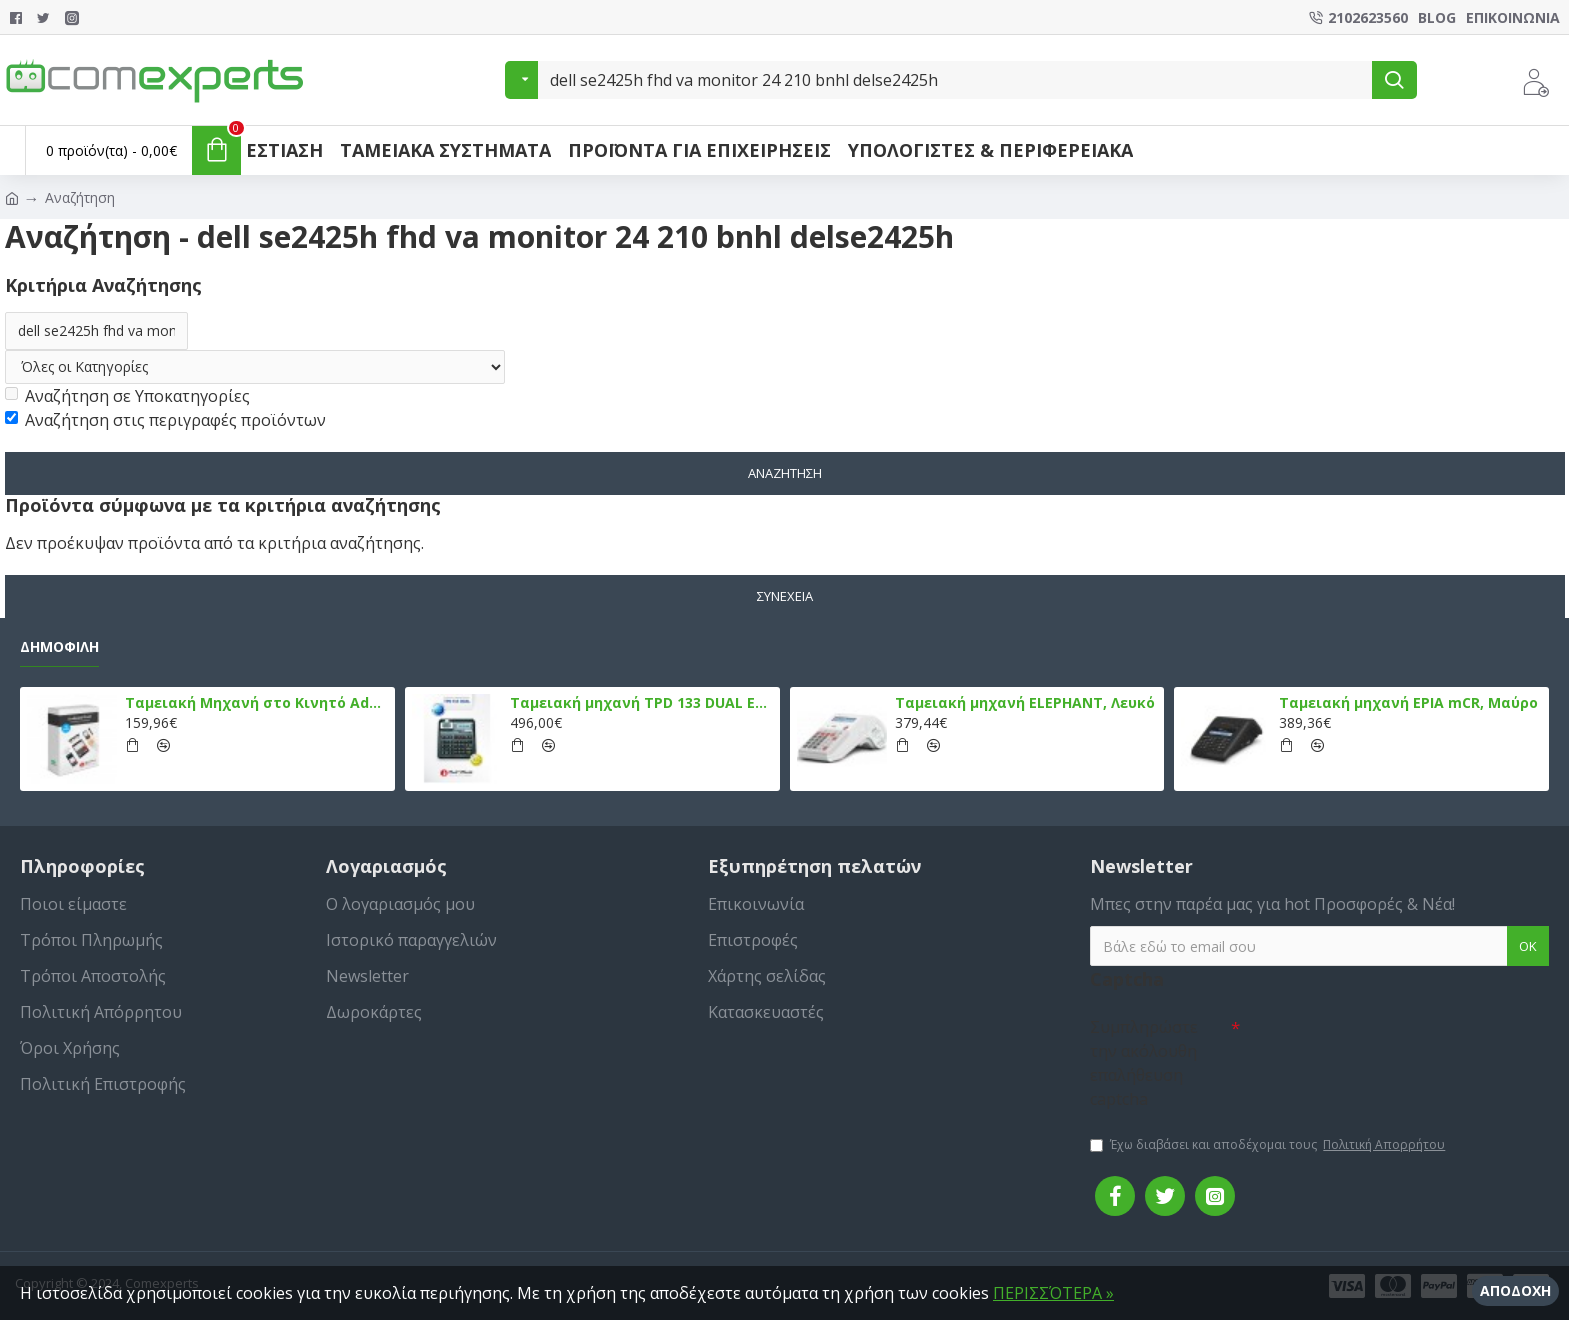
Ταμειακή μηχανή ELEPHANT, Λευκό (1025, 703)
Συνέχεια (785, 596)
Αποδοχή (1515, 1290)
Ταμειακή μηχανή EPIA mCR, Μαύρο (1408, 703)
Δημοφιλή (59, 647)
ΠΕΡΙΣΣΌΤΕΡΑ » (1053, 1293)
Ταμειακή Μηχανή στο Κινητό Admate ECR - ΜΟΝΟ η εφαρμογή (256, 703)
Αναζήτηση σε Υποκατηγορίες (127, 396)
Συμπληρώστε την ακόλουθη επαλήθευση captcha (1144, 1063)
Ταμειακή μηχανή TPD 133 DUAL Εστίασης (641, 703)
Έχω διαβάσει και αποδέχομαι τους (1269, 1145)
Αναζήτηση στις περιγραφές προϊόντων (165, 420)
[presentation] (1380, 1044)
